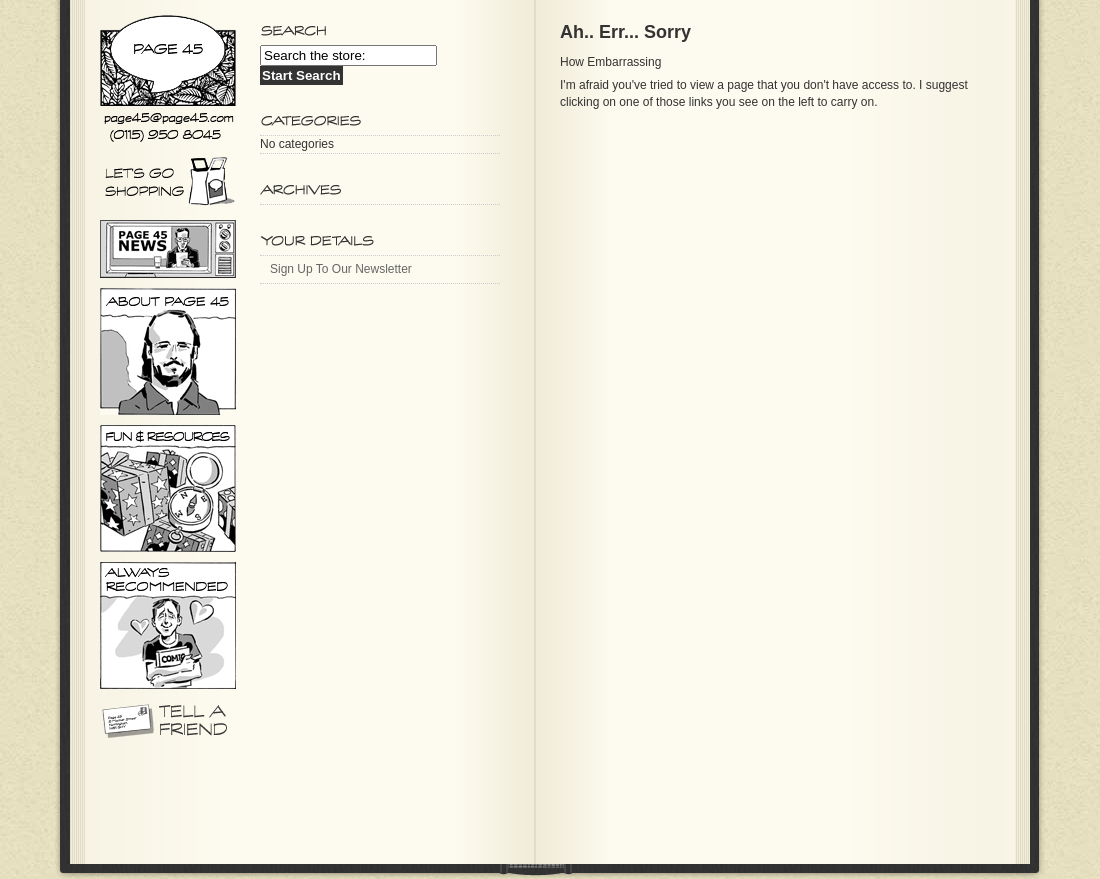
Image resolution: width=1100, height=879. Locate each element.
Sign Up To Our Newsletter (341, 269)
